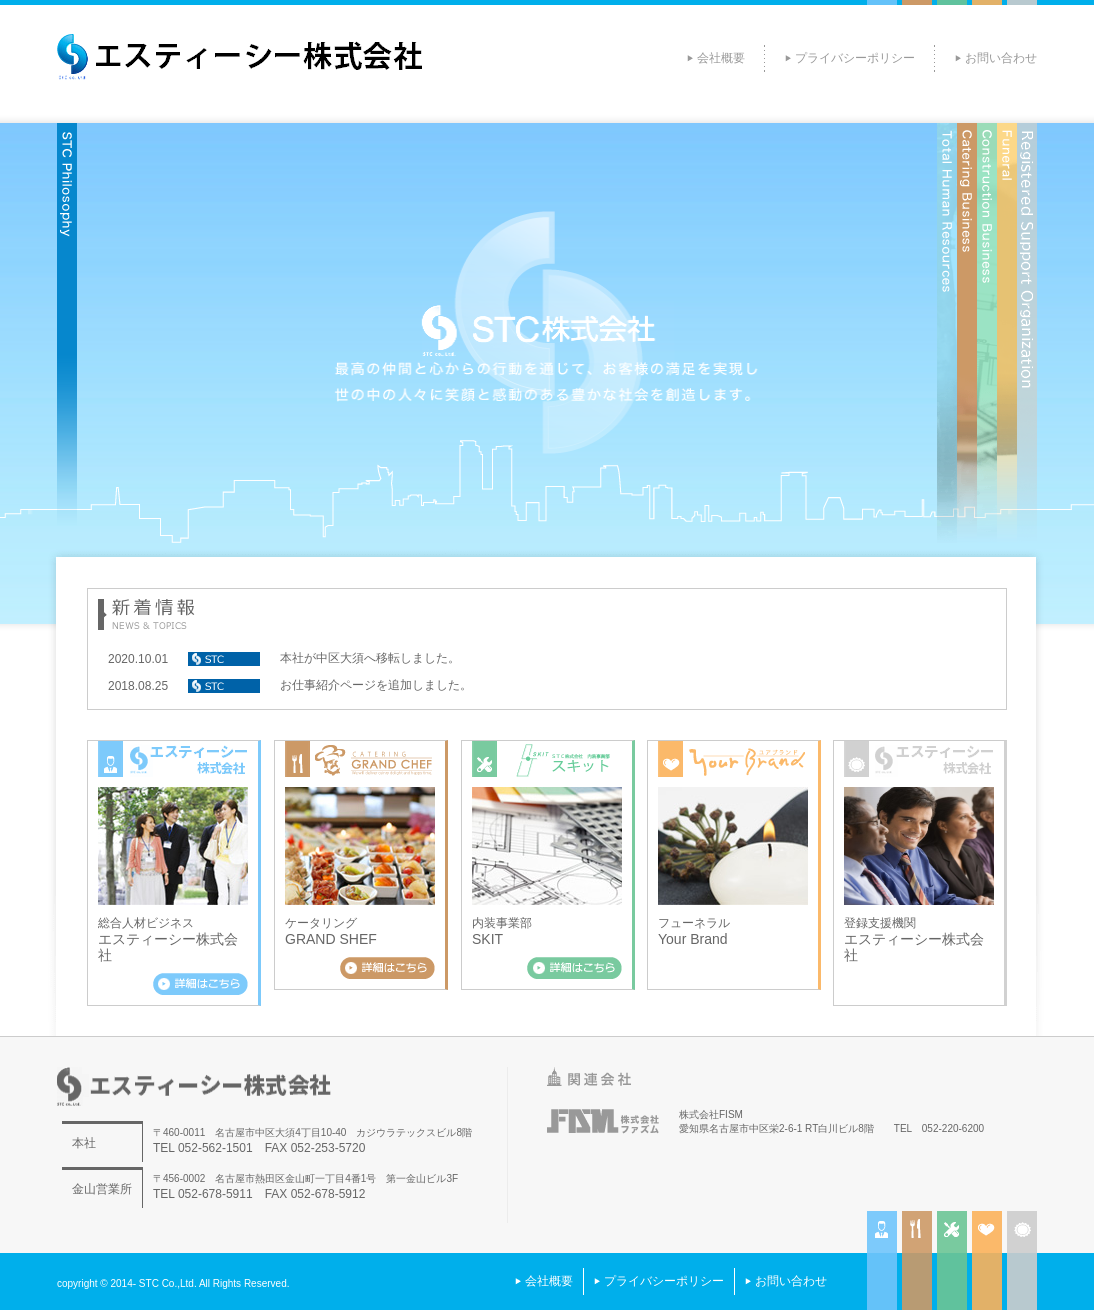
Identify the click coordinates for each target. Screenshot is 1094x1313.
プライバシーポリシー (855, 58)
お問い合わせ (1001, 58)
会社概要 (721, 58)
